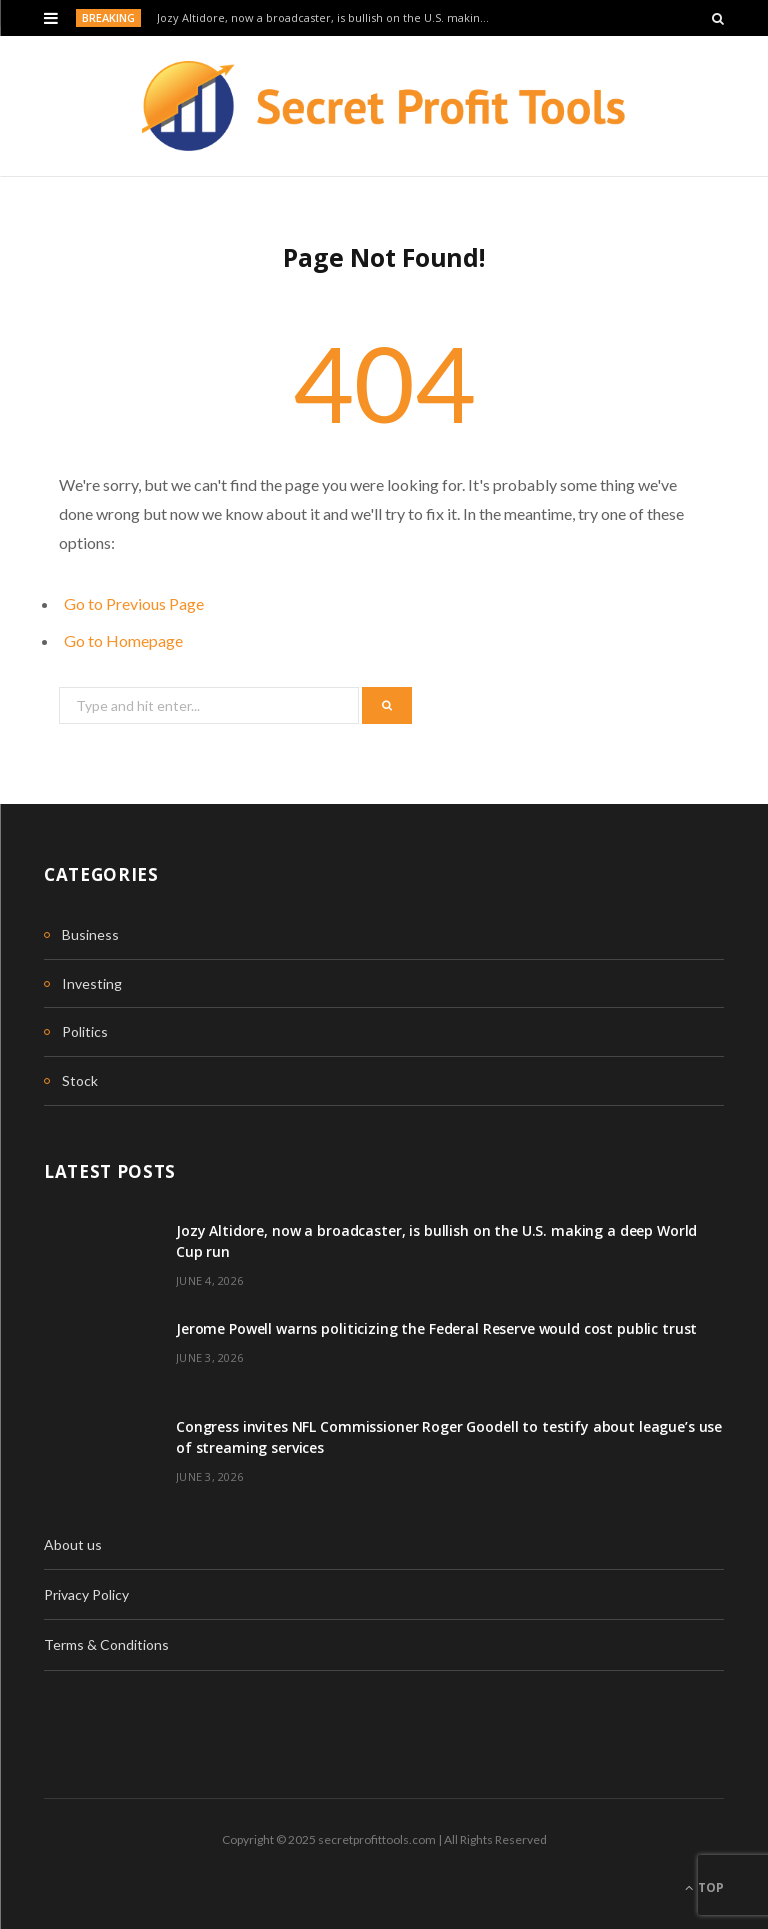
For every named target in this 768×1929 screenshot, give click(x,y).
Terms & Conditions (106, 1644)
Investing (92, 983)
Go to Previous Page (134, 603)
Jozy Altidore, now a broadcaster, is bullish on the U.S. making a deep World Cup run (330, 18)
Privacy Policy (86, 1594)
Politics (85, 1031)
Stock (80, 1080)
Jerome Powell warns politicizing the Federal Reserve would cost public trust (436, 1328)
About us (73, 1544)
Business (90, 934)
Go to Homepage (123, 640)
